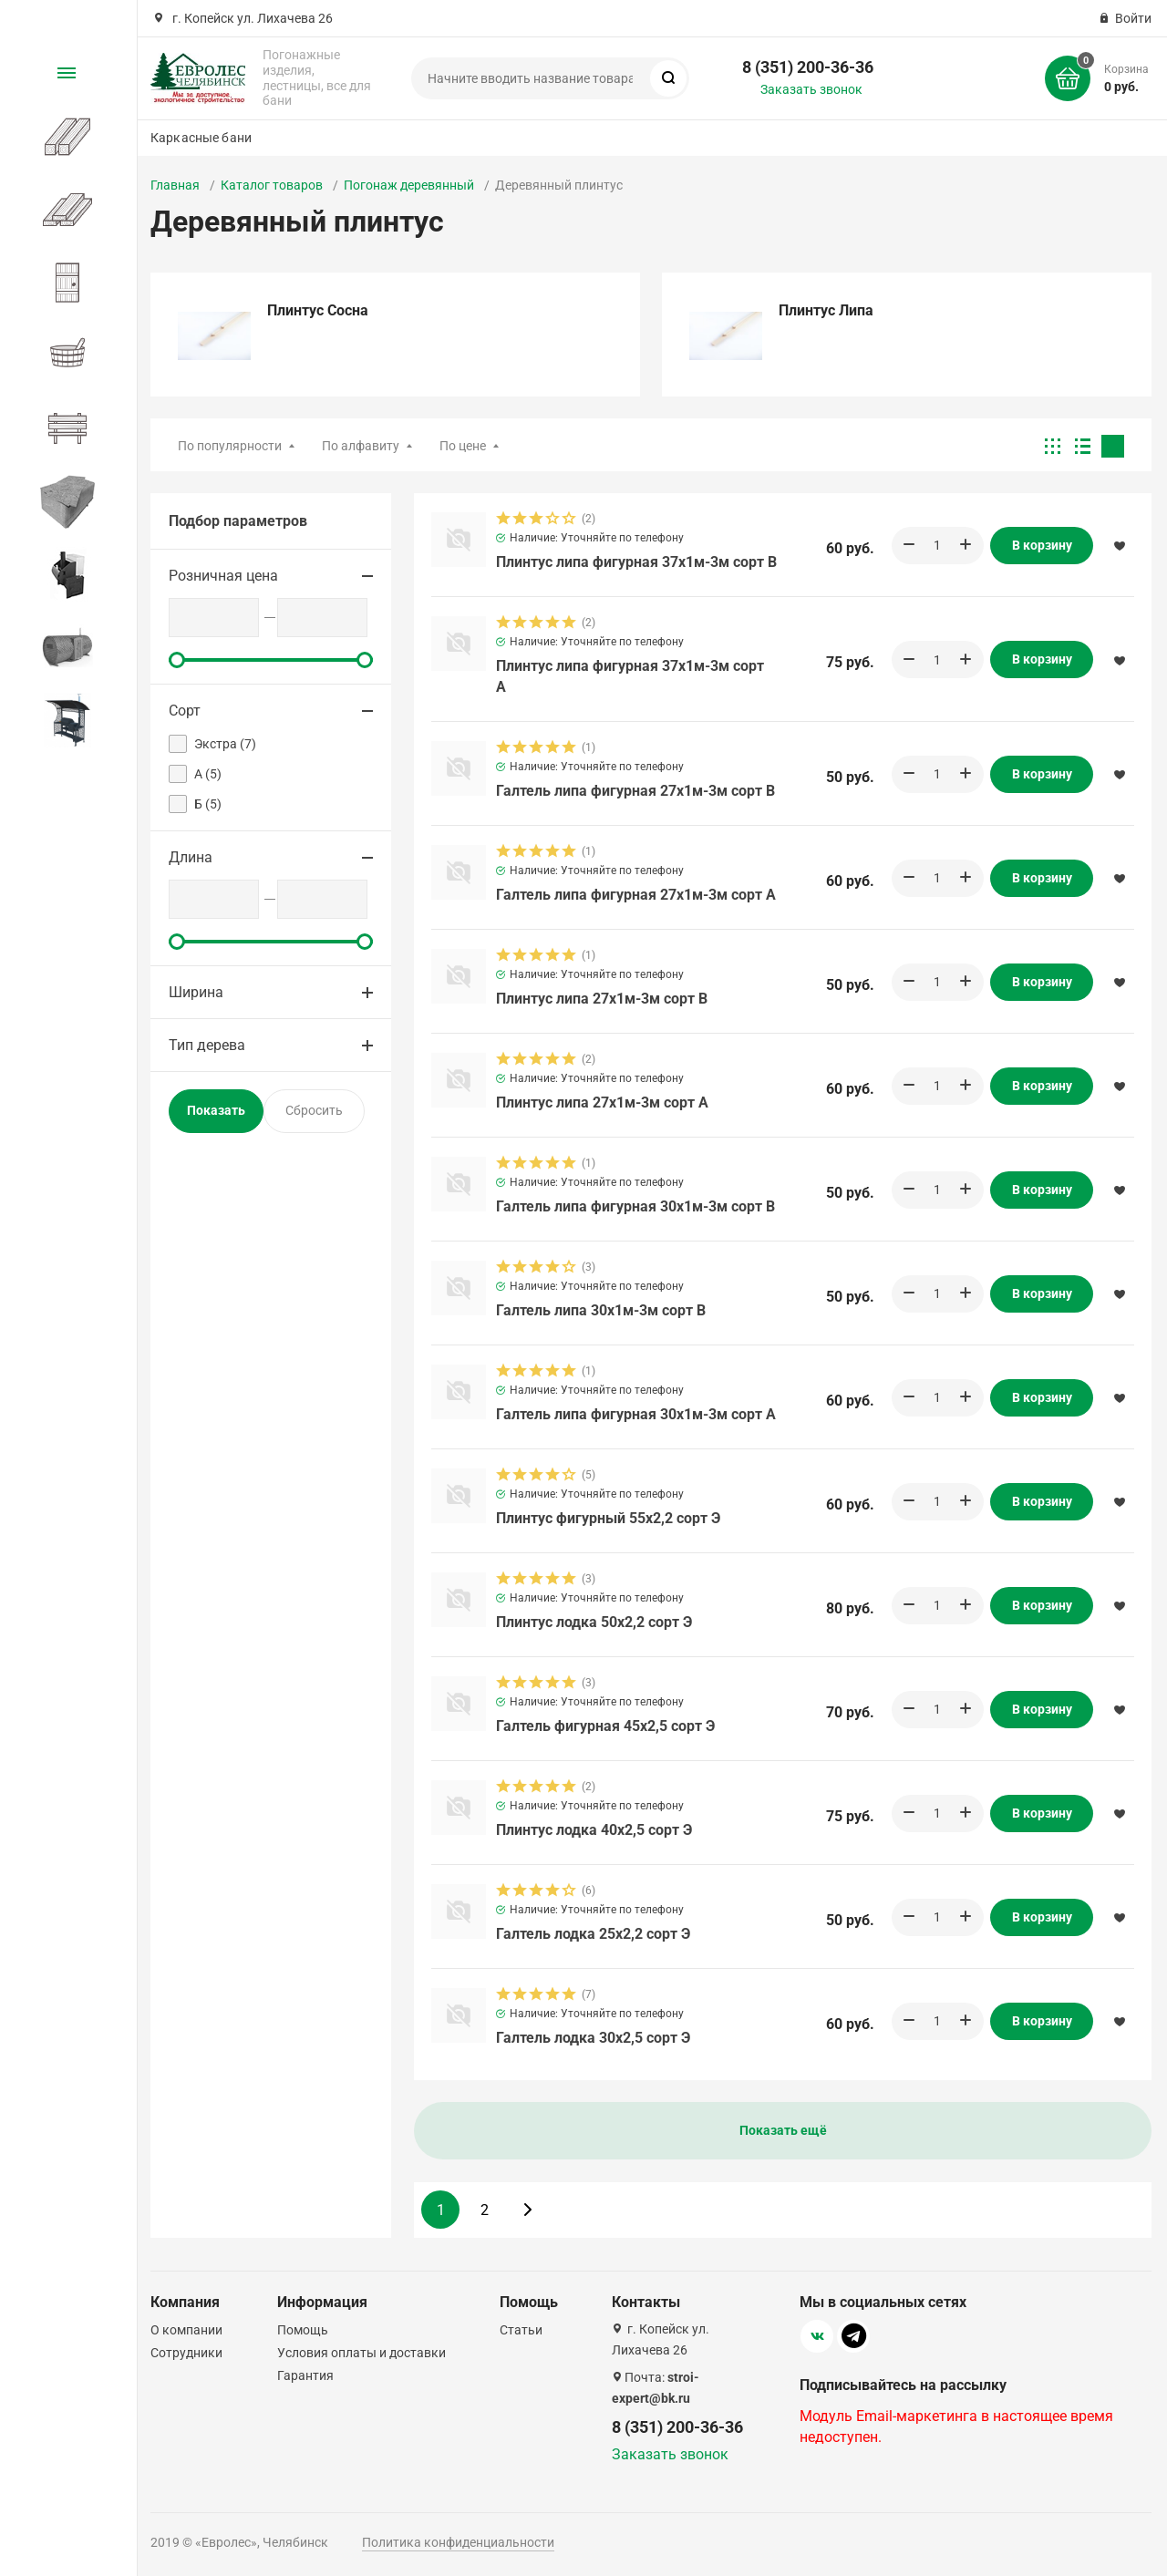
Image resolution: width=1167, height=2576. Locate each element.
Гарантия (305, 2375)
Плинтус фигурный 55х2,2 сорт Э (608, 1518)
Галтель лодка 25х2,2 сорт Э (593, 1933)
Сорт (185, 710)
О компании (186, 2330)
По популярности (230, 445)
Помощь (302, 2330)
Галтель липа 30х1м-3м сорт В (601, 1310)
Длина (190, 857)
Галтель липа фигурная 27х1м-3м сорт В (635, 790)
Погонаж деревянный (409, 185)
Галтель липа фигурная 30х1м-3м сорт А (636, 1414)
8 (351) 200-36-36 (807, 67)
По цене (462, 445)
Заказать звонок (811, 89)
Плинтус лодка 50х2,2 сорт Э (594, 1622)
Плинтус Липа (826, 310)
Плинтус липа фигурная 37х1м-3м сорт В (636, 562)
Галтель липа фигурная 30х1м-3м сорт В (635, 1206)
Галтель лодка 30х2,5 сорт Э (593, 2037)
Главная (175, 185)
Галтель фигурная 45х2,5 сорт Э (605, 1726)
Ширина (196, 992)
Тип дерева (207, 1045)
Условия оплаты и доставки (361, 2352)
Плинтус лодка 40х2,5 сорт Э (594, 1830)
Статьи (521, 2330)
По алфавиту (360, 445)
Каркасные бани (201, 137)
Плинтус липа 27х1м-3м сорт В (601, 998)
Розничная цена (223, 575)
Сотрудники (186, 2352)
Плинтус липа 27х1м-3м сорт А (602, 1102)
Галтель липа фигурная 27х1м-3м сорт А (636, 894)
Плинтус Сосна (317, 310)
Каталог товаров (272, 185)
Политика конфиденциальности (458, 2542)
